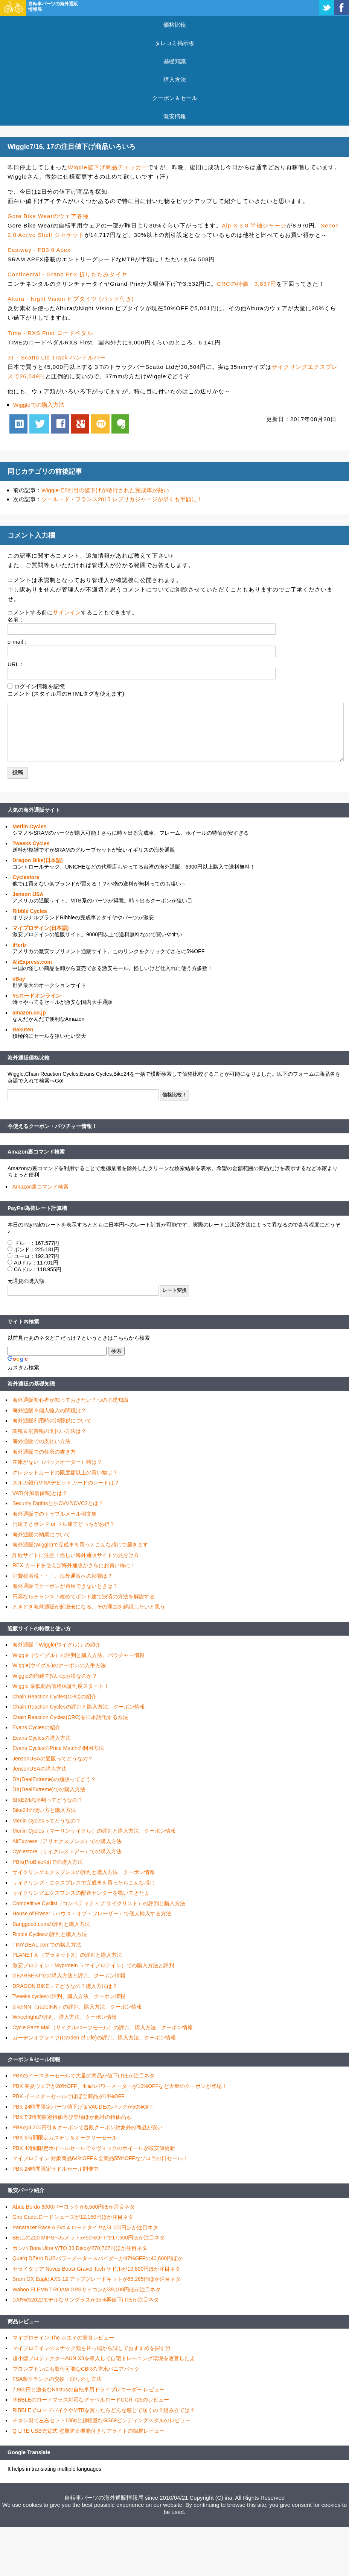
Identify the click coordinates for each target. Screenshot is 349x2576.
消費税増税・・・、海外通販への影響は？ (62, 1576)
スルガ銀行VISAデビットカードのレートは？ (65, 1483)
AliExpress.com (32, 962)
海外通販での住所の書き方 (44, 1452)
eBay (18, 979)
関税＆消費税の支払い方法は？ (49, 1431)
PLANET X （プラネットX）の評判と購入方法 (67, 1955)
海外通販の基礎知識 (31, 1384)
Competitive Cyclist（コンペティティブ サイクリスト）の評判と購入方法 (98, 1903)
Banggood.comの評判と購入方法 (51, 1924)
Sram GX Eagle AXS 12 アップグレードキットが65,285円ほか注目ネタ (96, 2279)
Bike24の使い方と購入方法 (44, 1810)
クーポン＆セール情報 (34, 2059)
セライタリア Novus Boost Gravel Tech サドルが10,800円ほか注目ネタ (96, 2269)
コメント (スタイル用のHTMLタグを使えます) (66, 693)
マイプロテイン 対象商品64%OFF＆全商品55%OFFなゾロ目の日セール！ (100, 2158)
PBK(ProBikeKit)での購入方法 (47, 1862)
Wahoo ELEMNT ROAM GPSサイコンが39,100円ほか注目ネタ (86, 2289)
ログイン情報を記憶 (39, 686)
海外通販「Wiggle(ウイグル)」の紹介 (56, 1645)
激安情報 (174, 116)
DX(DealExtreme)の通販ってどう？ (54, 1779)
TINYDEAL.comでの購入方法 (46, 1945)
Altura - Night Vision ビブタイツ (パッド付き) (71, 299)
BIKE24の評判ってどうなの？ (47, 1800)
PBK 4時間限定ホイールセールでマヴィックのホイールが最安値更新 (93, 2148)
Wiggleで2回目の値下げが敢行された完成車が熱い (105, 490)
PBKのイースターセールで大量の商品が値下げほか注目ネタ (83, 2076)
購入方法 (174, 79)
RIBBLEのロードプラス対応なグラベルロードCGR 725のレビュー (90, 2400)
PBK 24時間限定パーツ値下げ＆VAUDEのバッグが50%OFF (83, 2107)
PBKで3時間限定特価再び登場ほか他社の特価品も (71, 2117)
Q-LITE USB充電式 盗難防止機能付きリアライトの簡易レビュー (88, 2431)
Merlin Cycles (29, 826)
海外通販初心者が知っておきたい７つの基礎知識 (70, 1400)
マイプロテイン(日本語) (40, 928)
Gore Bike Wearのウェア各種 (48, 216)
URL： (16, 664)
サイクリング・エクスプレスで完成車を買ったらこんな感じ (83, 1883)
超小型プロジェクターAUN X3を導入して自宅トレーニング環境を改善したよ (103, 2358)
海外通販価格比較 (29, 1058)
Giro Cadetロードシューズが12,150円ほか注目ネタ (72, 2217)
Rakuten (22, 1029)
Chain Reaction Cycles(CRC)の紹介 (54, 1697)
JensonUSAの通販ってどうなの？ (52, 1759)
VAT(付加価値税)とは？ (39, 1493)
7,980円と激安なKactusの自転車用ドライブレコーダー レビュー (88, 2389)
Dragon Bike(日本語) (37, 860)
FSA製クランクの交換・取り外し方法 (57, 2379)
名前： (16, 619)
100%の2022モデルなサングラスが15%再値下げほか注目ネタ (85, 2300)
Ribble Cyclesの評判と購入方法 (49, 1934)
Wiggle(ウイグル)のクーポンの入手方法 (59, 1665)
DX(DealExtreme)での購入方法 (48, 1789)
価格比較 (174, 24)
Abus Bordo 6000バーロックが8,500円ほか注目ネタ (73, 2207)
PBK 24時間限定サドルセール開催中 (55, 2169)
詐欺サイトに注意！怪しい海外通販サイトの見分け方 (75, 1555)
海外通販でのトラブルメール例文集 (54, 1514)
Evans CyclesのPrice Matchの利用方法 (58, 1748)
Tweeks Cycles (31, 843)
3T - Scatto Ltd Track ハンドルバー (57, 357)
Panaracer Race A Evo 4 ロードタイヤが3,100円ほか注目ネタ (85, 2227)
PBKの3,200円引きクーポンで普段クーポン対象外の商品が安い (87, 2127)
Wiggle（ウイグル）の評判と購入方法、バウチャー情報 (78, 1655)
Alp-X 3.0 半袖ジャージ (254, 225)
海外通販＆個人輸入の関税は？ (49, 1410)
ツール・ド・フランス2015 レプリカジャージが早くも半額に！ (122, 499)
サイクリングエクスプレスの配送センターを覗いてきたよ (80, 1893)
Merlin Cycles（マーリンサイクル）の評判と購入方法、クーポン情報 (94, 1831)
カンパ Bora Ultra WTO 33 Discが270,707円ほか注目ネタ (79, 2248)
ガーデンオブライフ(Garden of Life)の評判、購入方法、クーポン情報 (94, 2038)
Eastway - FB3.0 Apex (39, 250)
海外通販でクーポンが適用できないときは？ (65, 1586)
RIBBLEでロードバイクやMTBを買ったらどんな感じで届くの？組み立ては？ (103, 2410)
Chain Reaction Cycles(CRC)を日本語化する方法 (70, 1717)
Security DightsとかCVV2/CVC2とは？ (58, 1503)
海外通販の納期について (41, 1534)
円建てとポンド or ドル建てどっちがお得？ (63, 1524)
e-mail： (18, 641)
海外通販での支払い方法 (41, 1441)
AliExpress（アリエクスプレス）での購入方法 (67, 1841)
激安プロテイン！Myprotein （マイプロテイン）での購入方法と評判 (93, 1965)
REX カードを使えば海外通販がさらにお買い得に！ (74, 1565)
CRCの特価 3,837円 (246, 283)
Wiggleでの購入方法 (38, 405)
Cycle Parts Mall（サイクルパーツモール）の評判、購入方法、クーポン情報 (102, 2027)
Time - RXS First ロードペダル (50, 333)
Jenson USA (27, 894)
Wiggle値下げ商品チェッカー (108, 167)
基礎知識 (174, 61)
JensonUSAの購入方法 (39, 1769)
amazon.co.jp (29, 1013)
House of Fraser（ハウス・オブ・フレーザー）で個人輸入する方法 (91, 1913)
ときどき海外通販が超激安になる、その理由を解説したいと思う (88, 1607)
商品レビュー (23, 2321)
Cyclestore (26, 877)
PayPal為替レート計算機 (37, 1208)
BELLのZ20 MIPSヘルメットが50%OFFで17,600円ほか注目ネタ (88, 2238)
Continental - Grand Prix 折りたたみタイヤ (67, 274)
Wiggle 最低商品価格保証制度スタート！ (60, 1686)
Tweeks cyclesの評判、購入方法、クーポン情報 (68, 1996)
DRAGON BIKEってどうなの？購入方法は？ (64, 1986)
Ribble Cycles (29, 911)
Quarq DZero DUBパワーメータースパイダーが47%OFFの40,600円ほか (97, 2258)
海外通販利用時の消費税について (51, 1421)
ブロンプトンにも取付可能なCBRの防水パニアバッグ (76, 2369)
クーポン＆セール (174, 98)
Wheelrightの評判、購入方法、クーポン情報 (64, 2017)
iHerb (19, 945)
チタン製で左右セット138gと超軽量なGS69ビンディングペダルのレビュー (101, 2420)
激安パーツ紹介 (26, 2190)
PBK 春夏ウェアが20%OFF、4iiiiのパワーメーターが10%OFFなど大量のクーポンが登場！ (119, 2086)
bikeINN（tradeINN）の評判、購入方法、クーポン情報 (77, 2007)
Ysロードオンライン (36, 996)
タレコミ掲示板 (174, 43)
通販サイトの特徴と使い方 (39, 1628)
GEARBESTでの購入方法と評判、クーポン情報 (68, 1976)
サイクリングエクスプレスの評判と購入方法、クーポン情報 (83, 1872)
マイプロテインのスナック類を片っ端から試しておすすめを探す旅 (91, 2348)
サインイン (67, 612)
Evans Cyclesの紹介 (36, 1727)
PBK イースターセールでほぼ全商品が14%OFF (68, 2096)
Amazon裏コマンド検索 (36, 1152)
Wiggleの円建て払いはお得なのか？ (54, 1676)
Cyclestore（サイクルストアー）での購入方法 (67, 1851)
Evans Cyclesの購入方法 (41, 1738)
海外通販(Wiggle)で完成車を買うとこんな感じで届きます (80, 1545)
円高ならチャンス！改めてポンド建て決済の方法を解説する (83, 1597)
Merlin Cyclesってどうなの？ (46, 1821)
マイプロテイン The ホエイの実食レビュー (63, 2338)
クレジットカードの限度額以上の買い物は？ (65, 1472)
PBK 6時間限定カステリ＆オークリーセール (64, 2138)
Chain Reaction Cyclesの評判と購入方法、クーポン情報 (78, 1707)
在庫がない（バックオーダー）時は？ (57, 1462)
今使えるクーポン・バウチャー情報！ (52, 1126)
